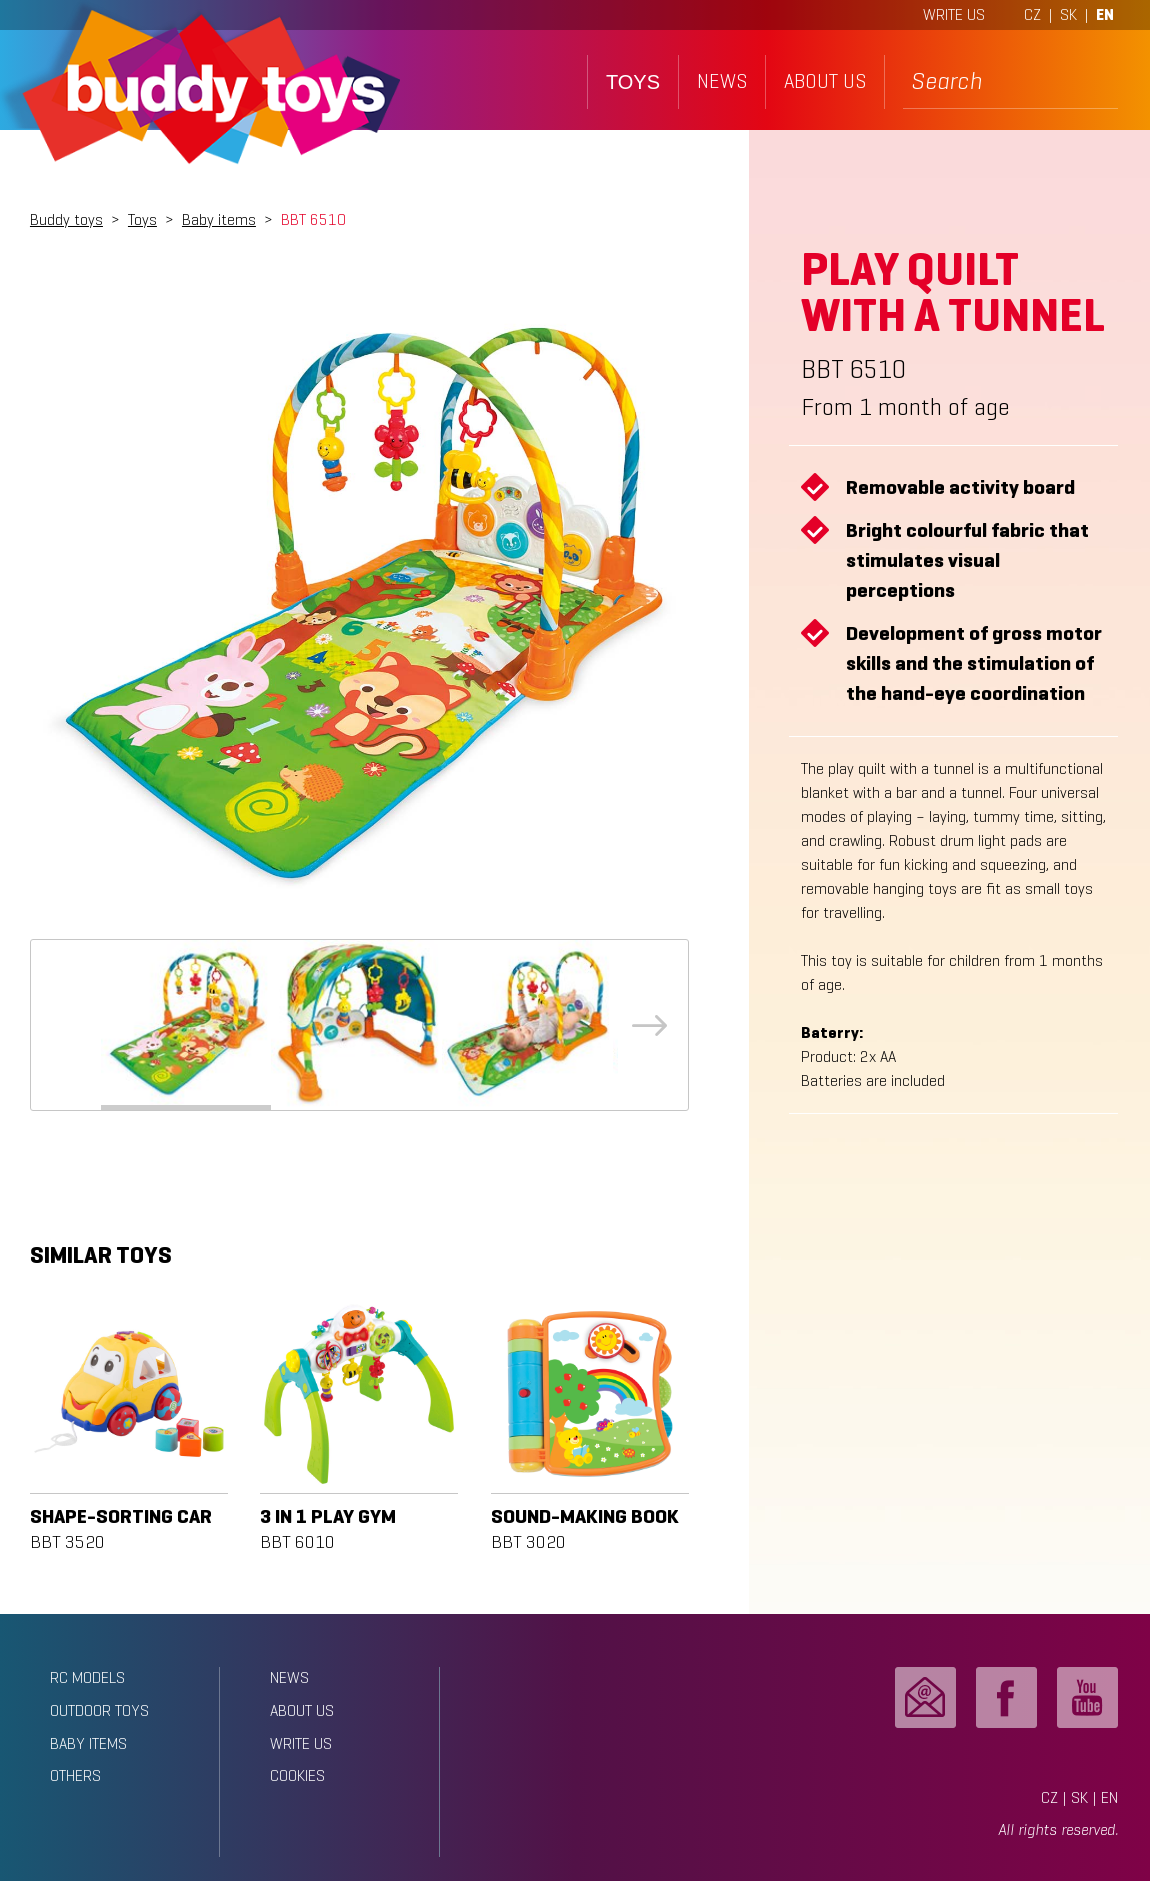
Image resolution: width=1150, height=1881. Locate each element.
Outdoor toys (99, 1710)
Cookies (297, 1775)
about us (825, 81)
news (722, 81)
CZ (1032, 14)
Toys (142, 219)
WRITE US (954, 14)
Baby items (219, 219)
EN (1105, 14)
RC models (87, 1677)
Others (75, 1775)
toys (633, 82)
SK (1068, 14)
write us (301, 1743)
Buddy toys (66, 219)
